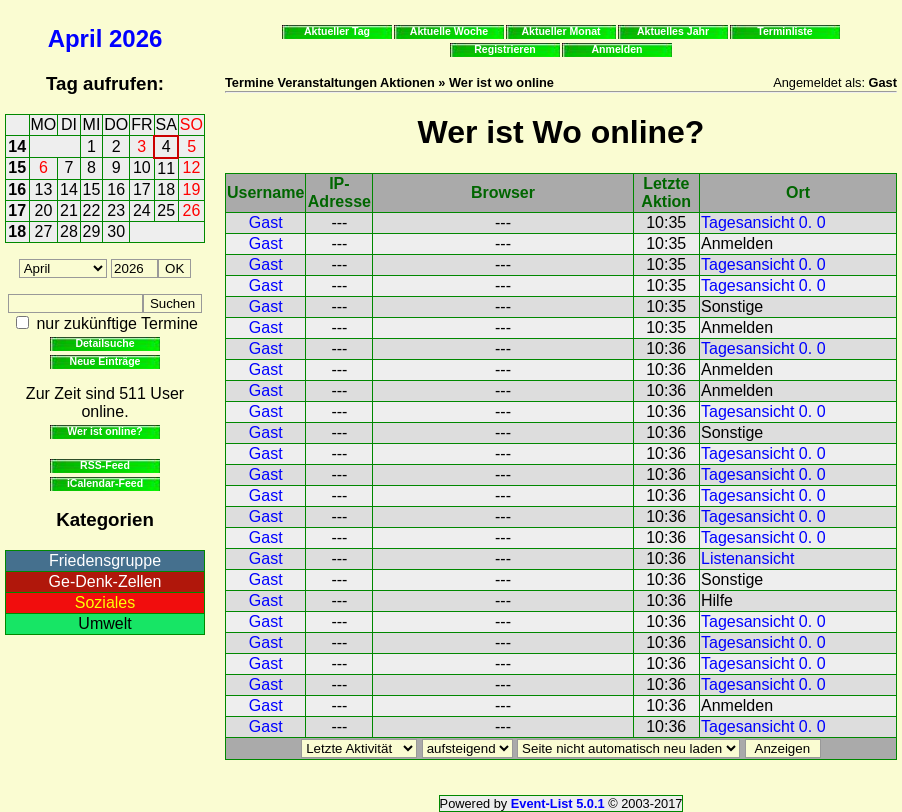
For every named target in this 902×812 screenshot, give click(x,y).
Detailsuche (104, 343)
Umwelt (104, 623)
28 (69, 231)
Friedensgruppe (105, 560)
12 (192, 167)
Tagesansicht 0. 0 (763, 222)
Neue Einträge (105, 361)
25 (166, 210)
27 (44, 231)
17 (142, 189)
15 (17, 167)
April (75, 38)
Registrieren (505, 49)
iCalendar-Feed (105, 483)
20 (44, 210)
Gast (266, 222)
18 (166, 189)
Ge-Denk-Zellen (105, 581)
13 (44, 189)
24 (142, 210)
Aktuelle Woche (449, 31)
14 (17, 146)
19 (192, 189)
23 (116, 210)
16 (17, 189)
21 (69, 210)
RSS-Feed (105, 465)
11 (166, 168)
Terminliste (784, 31)
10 (142, 167)
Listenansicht (747, 558)
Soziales (105, 602)
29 (92, 231)
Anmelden (617, 49)
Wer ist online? (104, 431)
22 (92, 210)
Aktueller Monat (560, 31)
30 (116, 231)
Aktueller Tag (337, 31)
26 (192, 210)
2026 (135, 38)
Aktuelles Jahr (673, 31)
